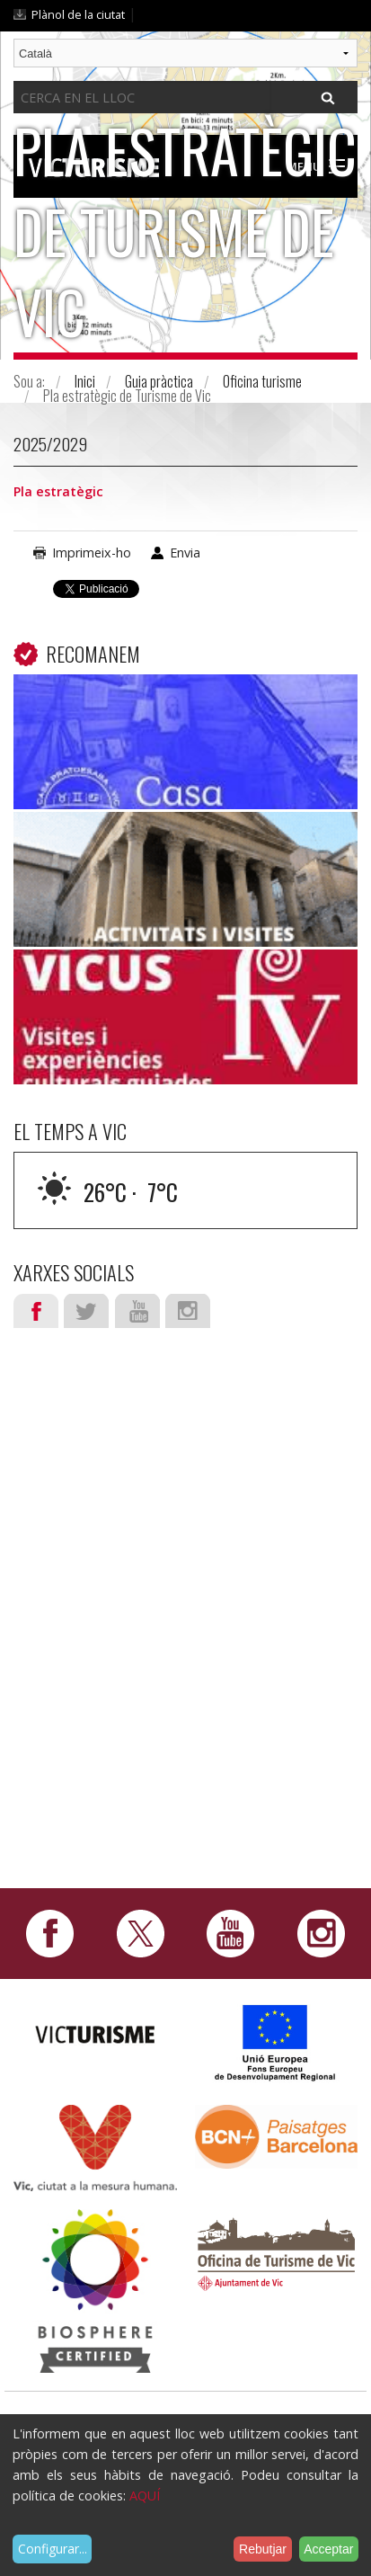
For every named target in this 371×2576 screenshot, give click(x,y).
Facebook (35, 1311)
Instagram (187, 1311)
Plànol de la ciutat (78, 14)
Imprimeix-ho (91, 552)
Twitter (86, 1311)
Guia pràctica (159, 381)
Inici (85, 381)
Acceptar (328, 2549)
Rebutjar (263, 2549)
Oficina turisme (262, 381)
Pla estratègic (58, 491)
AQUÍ (144, 2495)
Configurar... (52, 2548)
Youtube (137, 1311)
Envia (185, 552)
